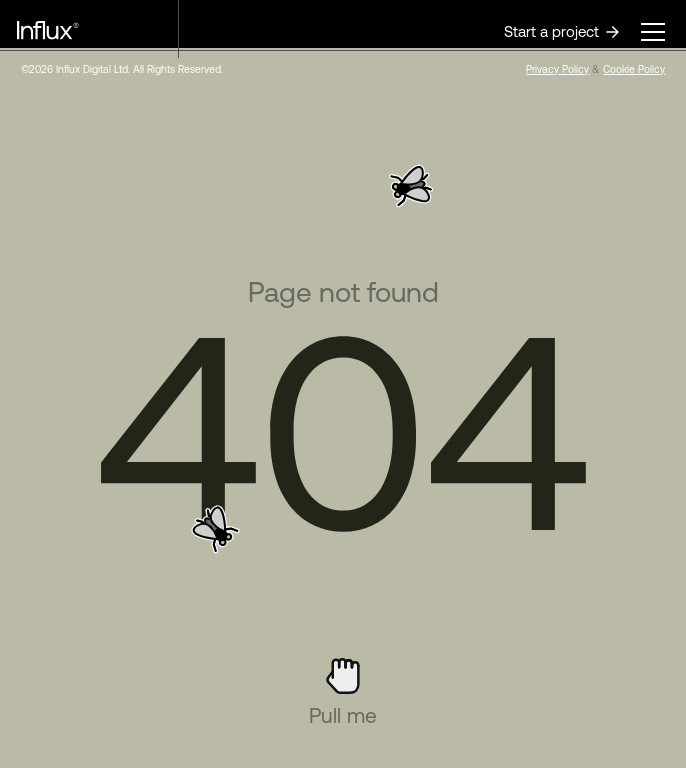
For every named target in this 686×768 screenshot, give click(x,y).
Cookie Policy (634, 69)
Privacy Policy (557, 69)
